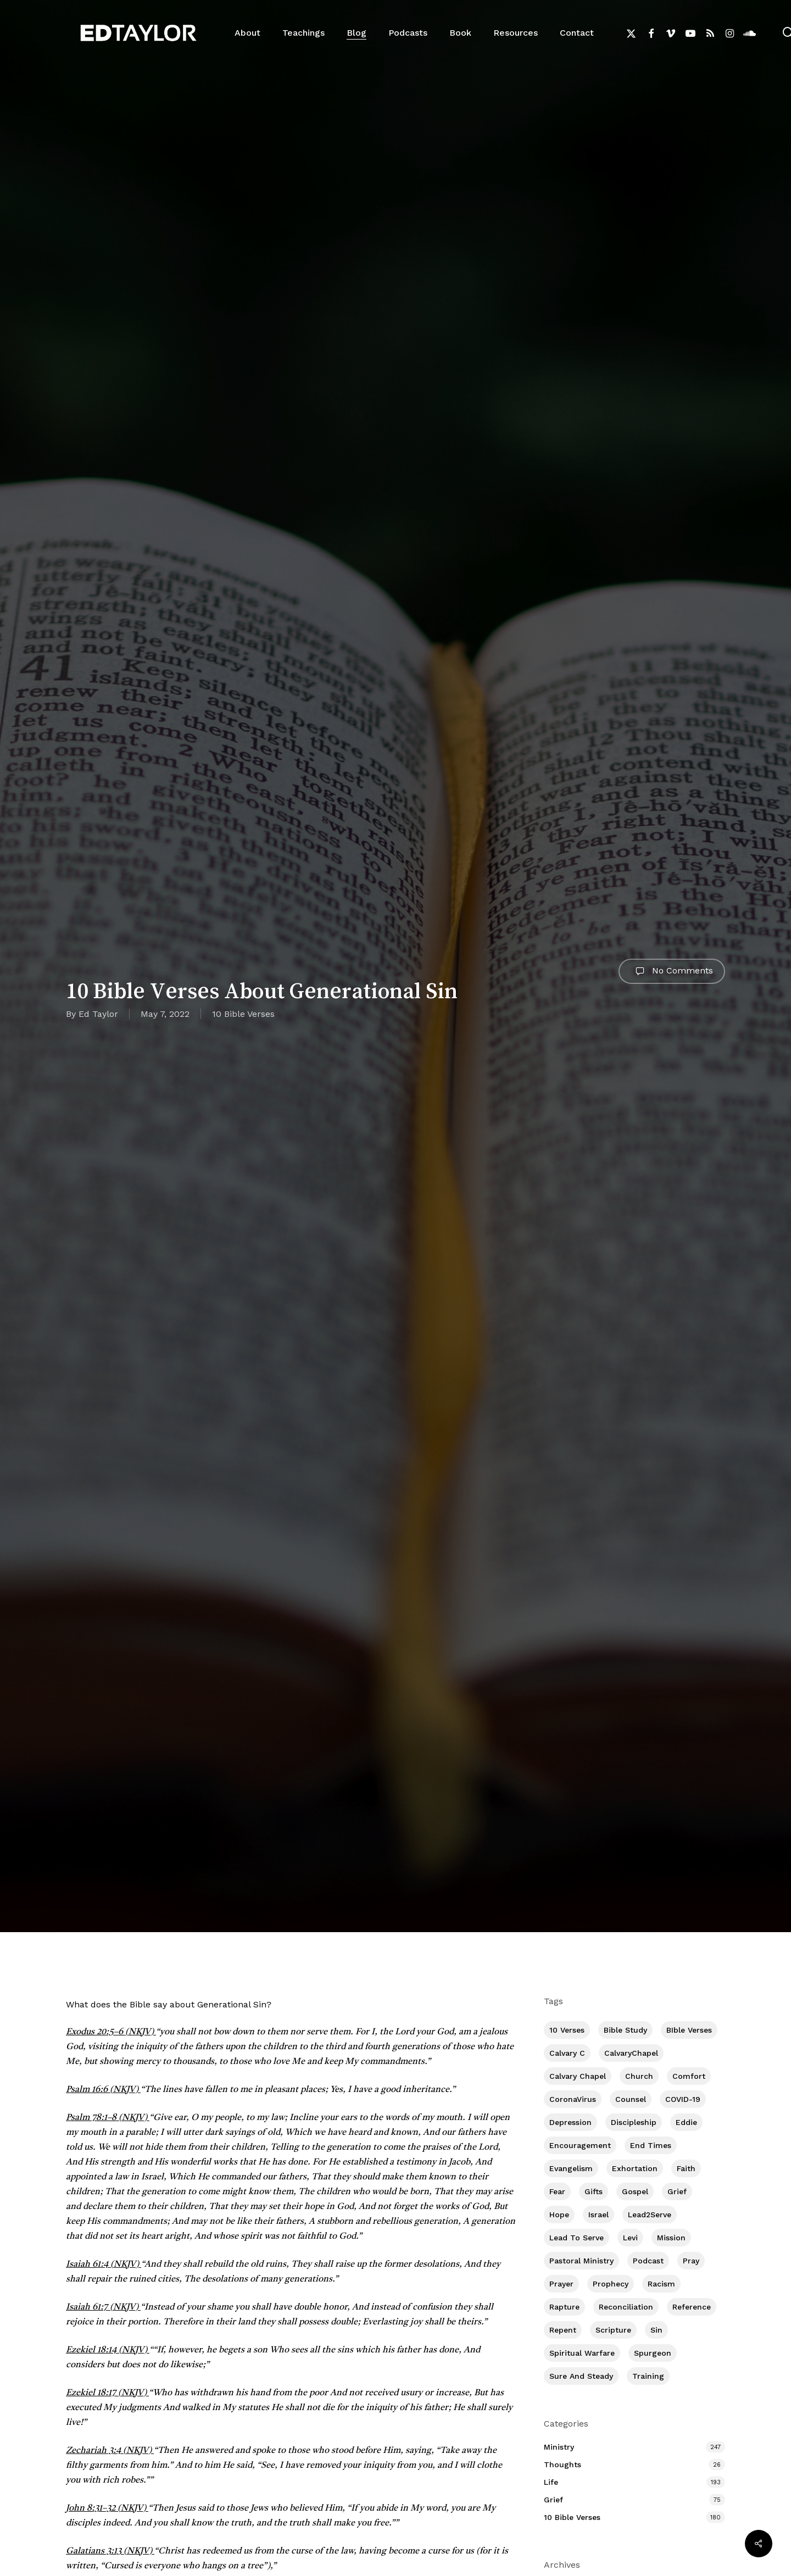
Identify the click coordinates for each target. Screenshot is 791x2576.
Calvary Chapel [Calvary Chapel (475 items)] (577, 2076)
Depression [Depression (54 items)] (570, 2122)
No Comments (672, 971)
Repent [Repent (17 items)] (562, 2329)
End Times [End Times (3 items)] (650, 2145)
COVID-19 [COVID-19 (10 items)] (682, 2099)
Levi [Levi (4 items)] (630, 2237)
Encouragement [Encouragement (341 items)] (580, 2145)
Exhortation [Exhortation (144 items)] (635, 2168)
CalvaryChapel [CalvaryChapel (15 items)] (631, 2053)
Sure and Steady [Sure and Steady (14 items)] (581, 2376)
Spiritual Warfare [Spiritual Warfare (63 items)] (582, 2353)
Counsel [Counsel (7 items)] (630, 2099)
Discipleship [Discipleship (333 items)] (633, 2122)
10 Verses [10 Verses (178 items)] (566, 2030)
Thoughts (562, 2464)
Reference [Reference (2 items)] (691, 2306)
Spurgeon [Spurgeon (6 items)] (652, 2353)
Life (551, 2482)
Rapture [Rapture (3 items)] (564, 2306)
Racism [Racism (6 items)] (661, 2283)
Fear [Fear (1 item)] (557, 2191)
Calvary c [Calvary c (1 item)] (567, 2053)
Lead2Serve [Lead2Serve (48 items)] (649, 2214)
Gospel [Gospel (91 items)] (635, 2191)
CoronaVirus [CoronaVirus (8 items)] (572, 2099)
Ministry (559, 2447)
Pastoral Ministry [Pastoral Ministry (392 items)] (581, 2260)
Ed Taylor (98, 1014)
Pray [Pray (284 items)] (691, 2260)
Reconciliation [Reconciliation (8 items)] (626, 2306)
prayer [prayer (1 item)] (561, 2283)
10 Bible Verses (243, 1014)
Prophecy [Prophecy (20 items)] (610, 2283)
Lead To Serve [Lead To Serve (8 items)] (576, 2237)
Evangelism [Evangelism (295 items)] (571, 2168)
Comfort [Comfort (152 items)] (688, 2076)
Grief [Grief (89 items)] (677, 2191)
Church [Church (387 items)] (639, 2076)
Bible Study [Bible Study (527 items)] (625, 2030)
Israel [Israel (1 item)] (598, 2214)
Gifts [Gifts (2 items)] (593, 2191)
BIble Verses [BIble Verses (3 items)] (689, 2030)
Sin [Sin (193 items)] (656, 2329)
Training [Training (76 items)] (648, 2376)
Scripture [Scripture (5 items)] (613, 2329)
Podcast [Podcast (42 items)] (648, 2260)
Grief (553, 2499)
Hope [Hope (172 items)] (559, 2214)
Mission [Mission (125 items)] (671, 2237)
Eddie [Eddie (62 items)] (686, 2122)
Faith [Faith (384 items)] (686, 2168)
